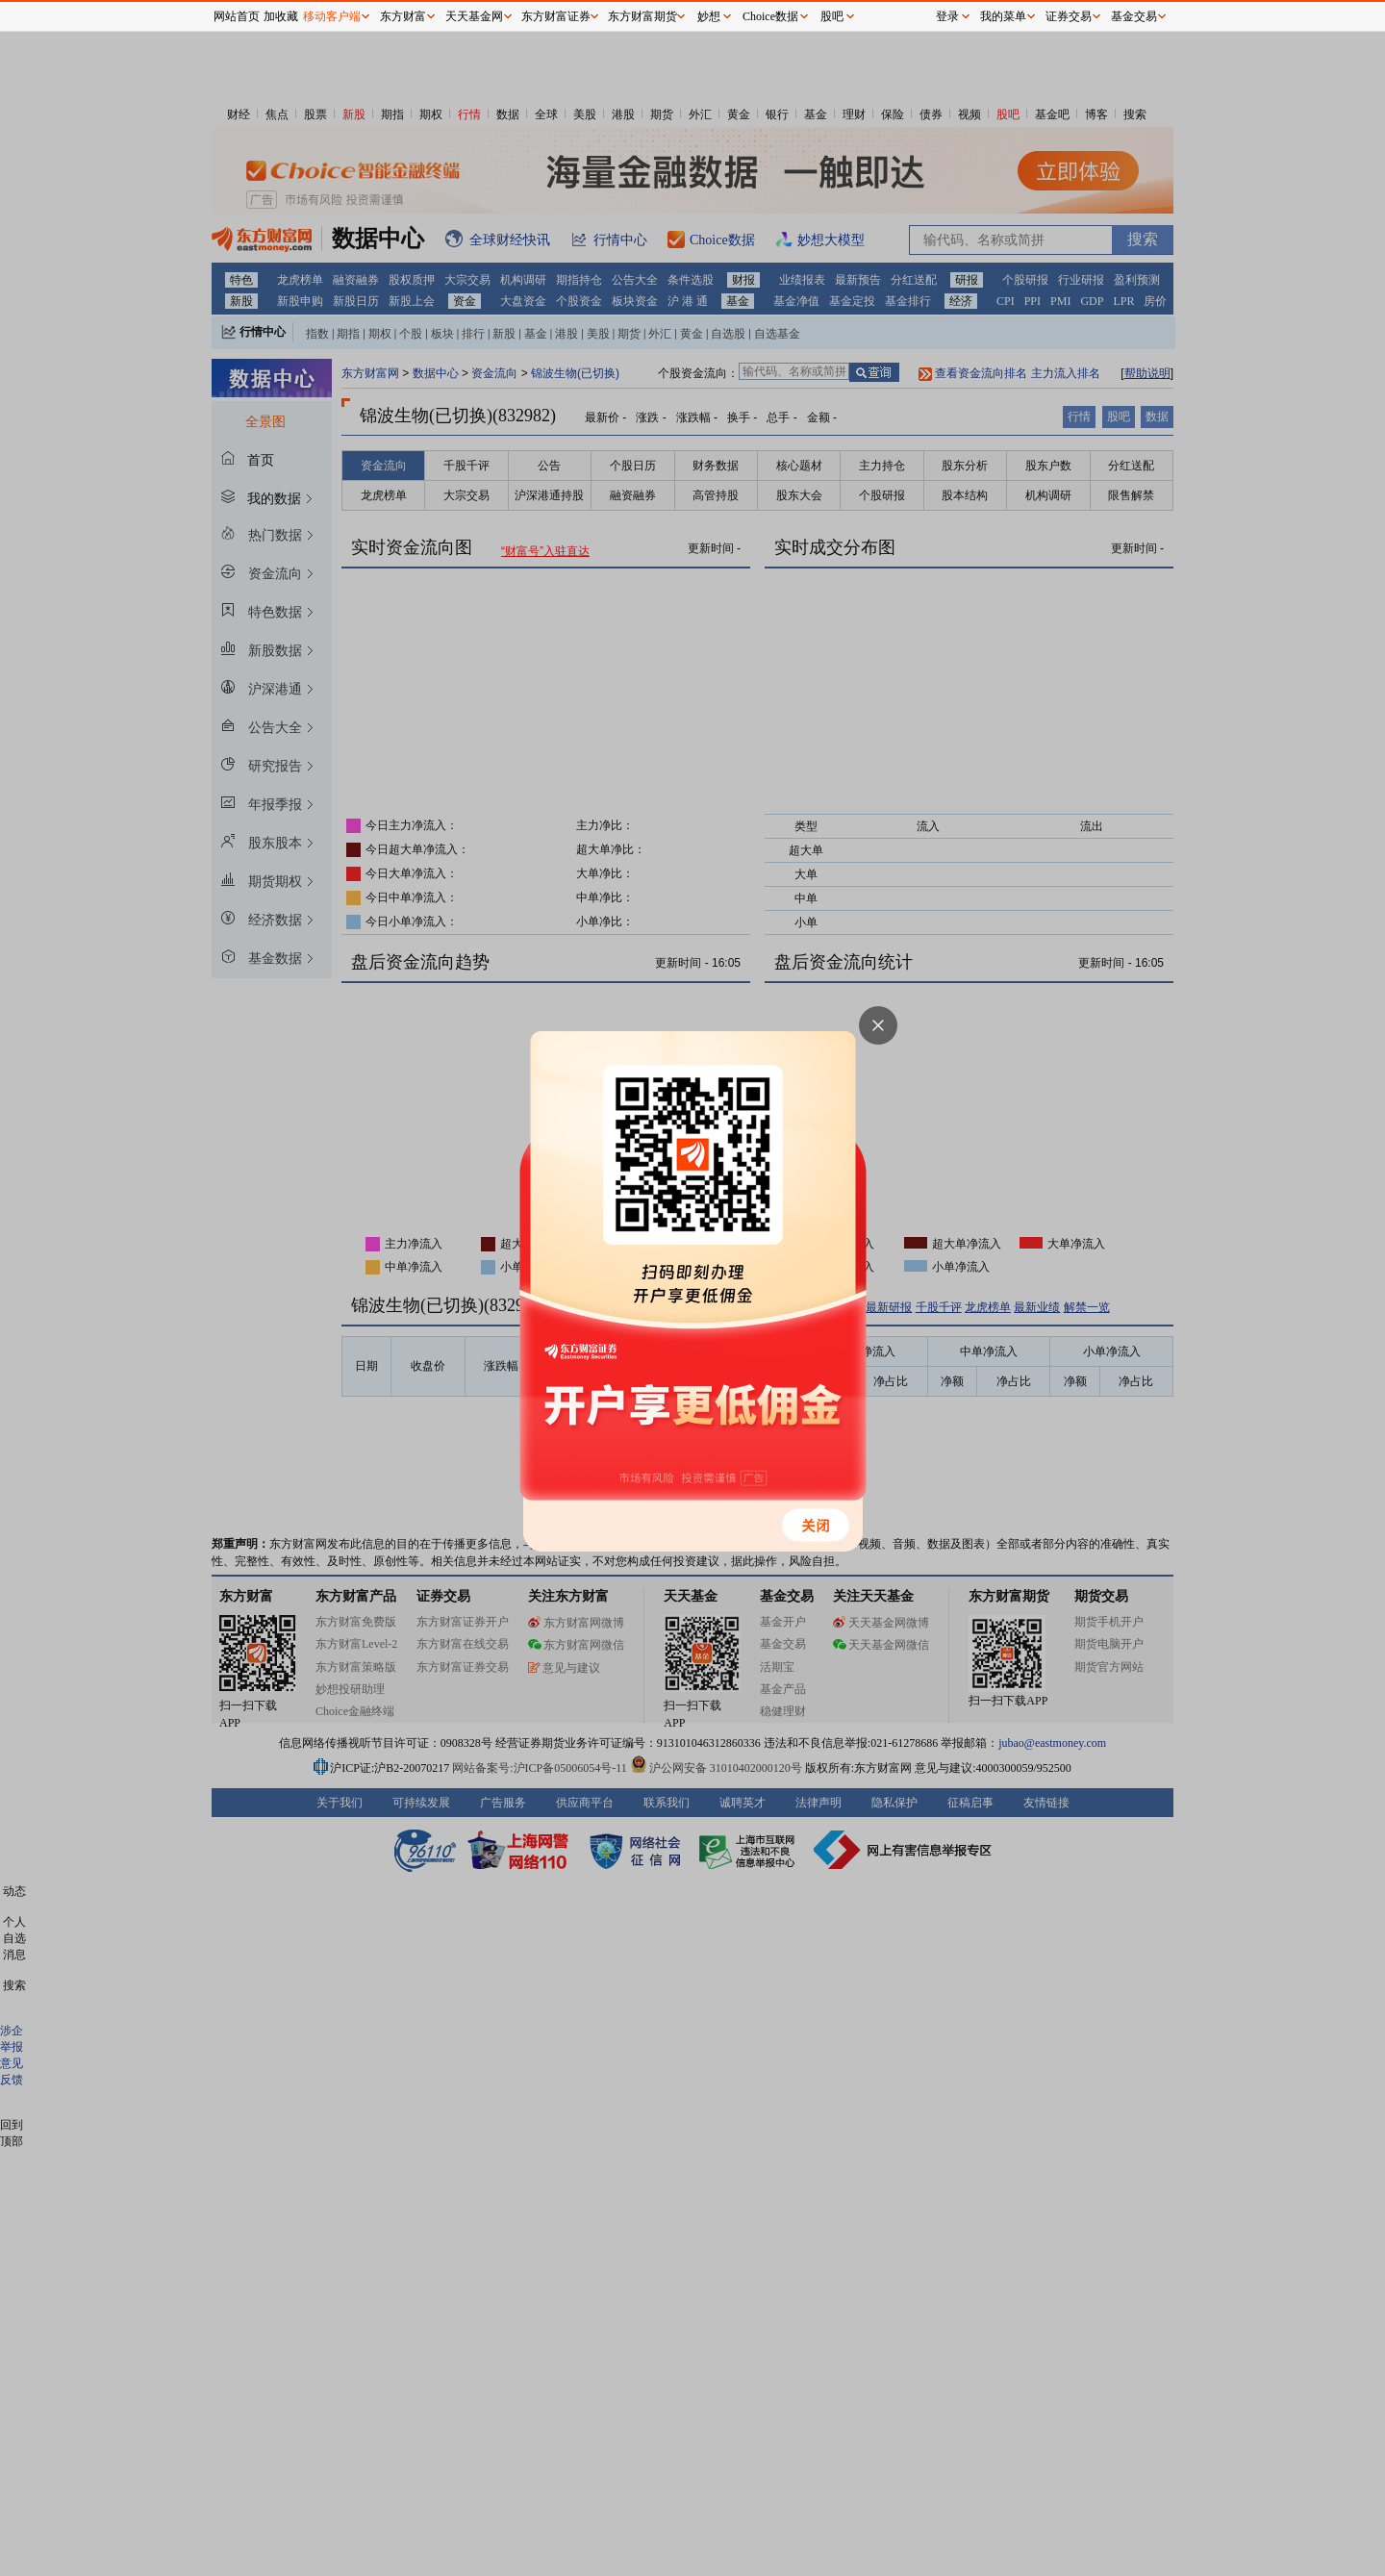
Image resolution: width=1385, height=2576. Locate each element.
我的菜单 (1003, 16)
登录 (947, 16)
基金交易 (1134, 16)
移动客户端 (332, 16)
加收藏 (281, 16)
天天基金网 (474, 16)
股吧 (832, 16)
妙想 (708, 16)
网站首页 (237, 16)
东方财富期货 (642, 16)
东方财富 (403, 16)
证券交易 (1068, 16)
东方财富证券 (556, 16)
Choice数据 (770, 16)
